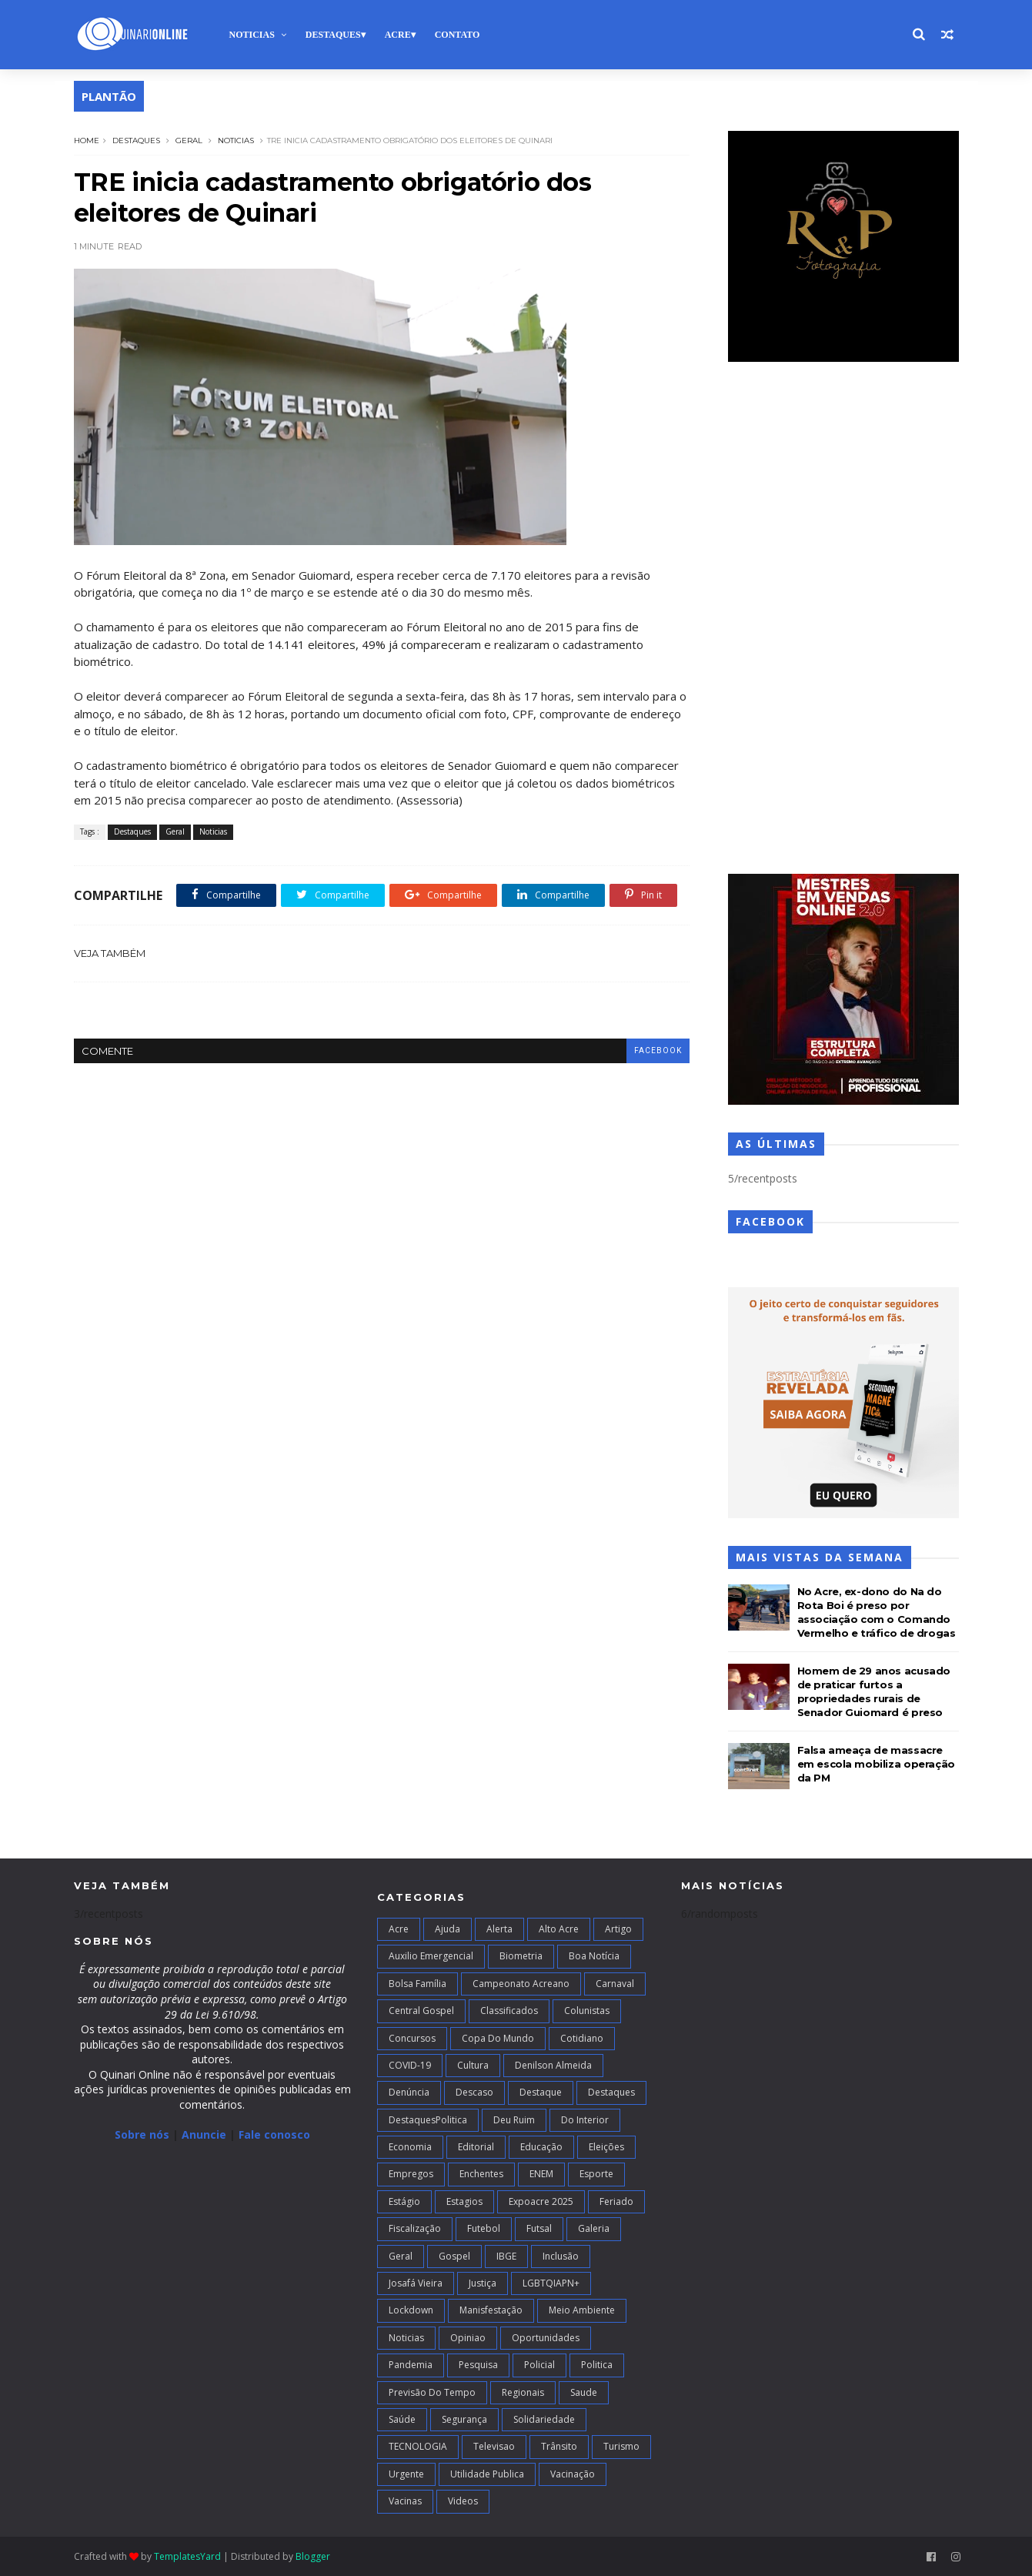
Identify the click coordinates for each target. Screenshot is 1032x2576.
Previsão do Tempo (432, 2392)
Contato (457, 34)
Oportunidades (545, 2337)
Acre (398, 34)
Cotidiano (581, 2038)
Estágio (404, 2201)
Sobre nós (142, 2134)
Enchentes (481, 2173)
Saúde (402, 2419)
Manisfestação (491, 2310)
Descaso (474, 2092)
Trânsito (559, 2446)
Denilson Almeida (553, 2065)
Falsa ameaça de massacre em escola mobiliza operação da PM (876, 1764)
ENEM (541, 2173)
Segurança (464, 2419)
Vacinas (405, 2500)
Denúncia (409, 2092)
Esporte (596, 2173)
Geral (188, 140)
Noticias (252, 34)
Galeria (594, 2228)
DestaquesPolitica (428, 2119)
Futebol (483, 2228)
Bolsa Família (417, 1983)
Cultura (473, 2065)
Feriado (616, 2201)
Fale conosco (274, 2134)
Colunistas (587, 2010)
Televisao (494, 2446)
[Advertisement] (843, 620)
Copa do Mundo (498, 2038)
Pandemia (411, 2364)
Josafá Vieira (416, 2283)
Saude (583, 2392)
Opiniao (468, 2337)
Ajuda (447, 1928)
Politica (597, 2364)
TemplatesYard (187, 2556)
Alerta (499, 1928)
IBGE (506, 2256)
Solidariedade (544, 2419)
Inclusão (561, 2256)
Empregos (411, 2173)
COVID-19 (410, 2065)
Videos (463, 2500)
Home (86, 140)
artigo (618, 1928)
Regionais (523, 2392)
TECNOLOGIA (418, 2446)
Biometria (521, 1955)
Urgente (406, 2474)
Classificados (509, 2010)
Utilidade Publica (487, 2474)
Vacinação (572, 2474)
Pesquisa (478, 2364)
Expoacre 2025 (541, 2201)
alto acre (559, 1928)
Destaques (333, 34)
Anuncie (205, 2134)
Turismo (621, 2446)
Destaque (540, 2092)
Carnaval (615, 1983)
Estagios (464, 2201)
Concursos (412, 2038)
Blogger (313, 2556)
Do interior (585, 2119)
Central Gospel (421, 2010)
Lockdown (411, 2310)
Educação (541, 2146)
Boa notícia (594, 1955)
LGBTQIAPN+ (551, 2283)
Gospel (454, 2256)
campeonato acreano (521, 1983)
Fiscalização (415, 2228)
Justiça (482, 2283)
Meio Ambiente (582, 2310)
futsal (539, 2228)
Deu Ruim (514, 2119)
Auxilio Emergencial (431, 1955)
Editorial (476, 2146)
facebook (658, 1050)
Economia (410, 2146)
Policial (539, 2364)
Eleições (606, 2146)
